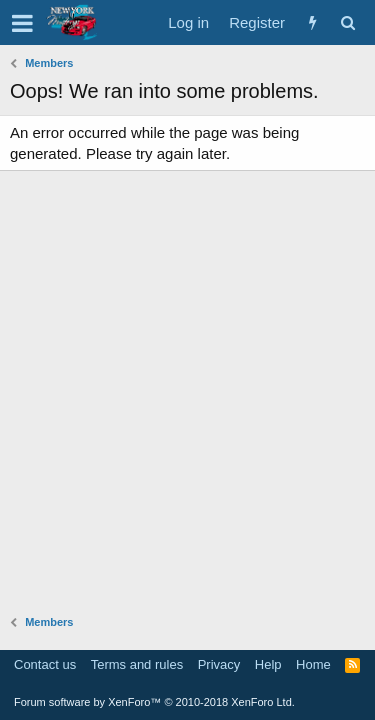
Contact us (45, 664)
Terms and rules (137, 664)
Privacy (219, 664)
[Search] (347, 22)
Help (268, 664)
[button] (22, 23)
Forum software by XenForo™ (154, 702)
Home (313, 664)
